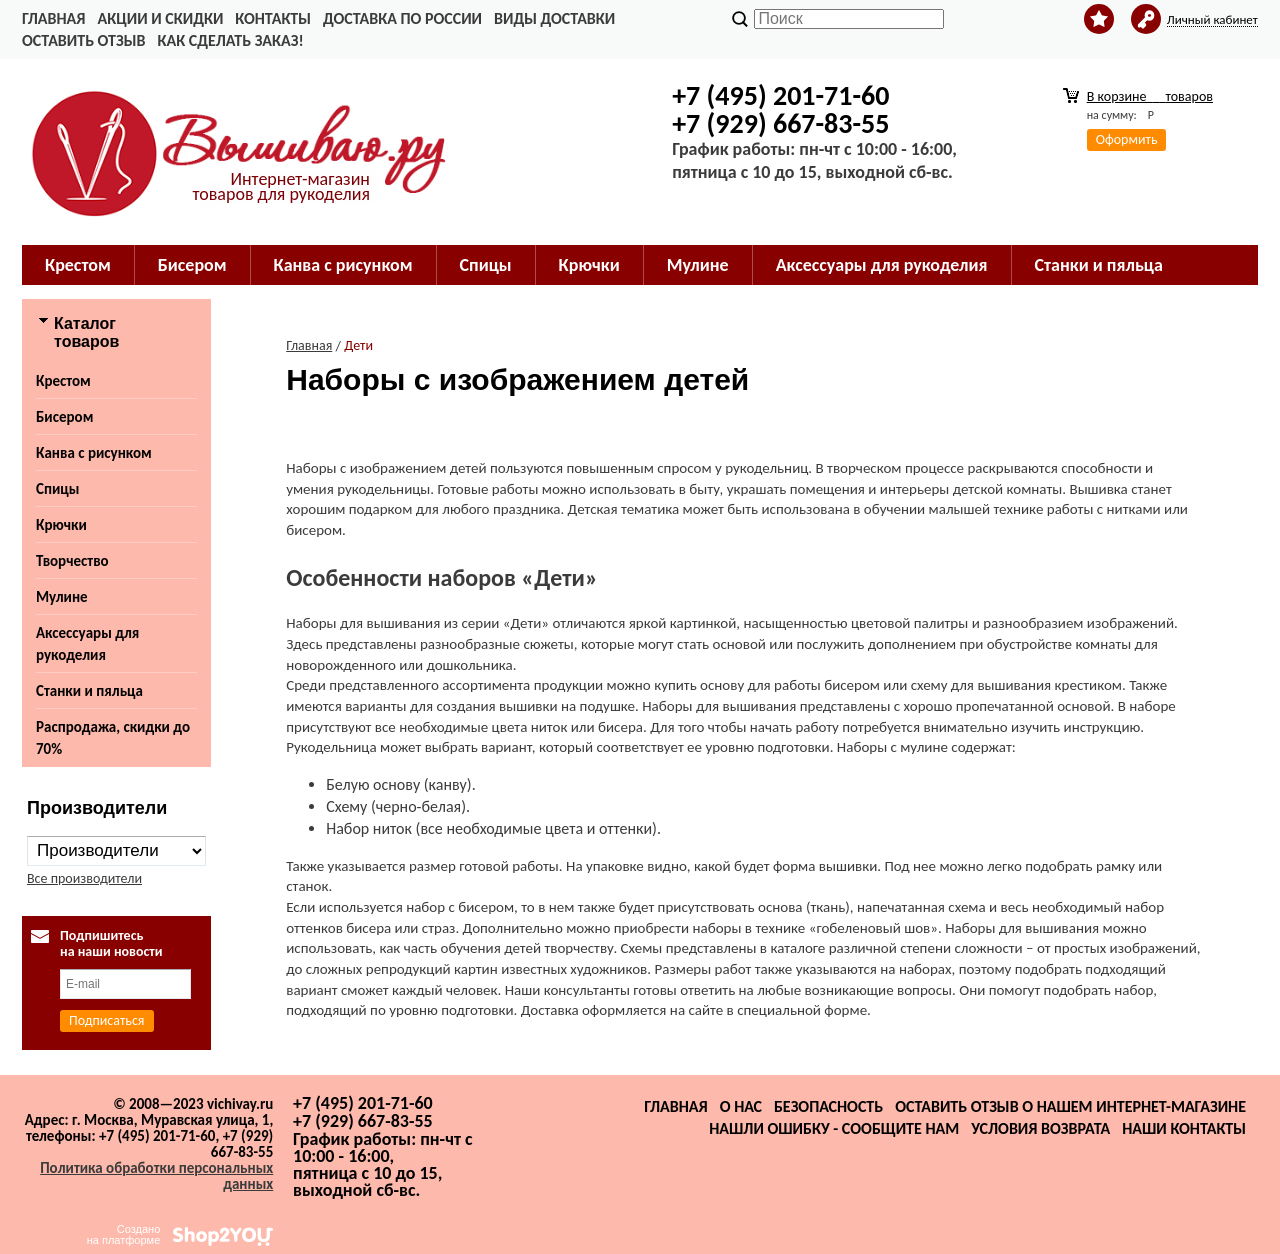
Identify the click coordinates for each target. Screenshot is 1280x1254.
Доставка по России (402, 18)
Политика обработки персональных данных (156, 1176)
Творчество (72, 561)
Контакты (273, 18)
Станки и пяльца (1099, 265)
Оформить (1127, 139)
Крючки (589, 265)
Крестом (78, 265)
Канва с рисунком (343, 265)
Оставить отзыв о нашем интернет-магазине (1070, 1106)
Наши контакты (1184, 1128)
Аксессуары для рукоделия (882, 265)
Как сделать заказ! (230, 40)
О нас (741, 1106)
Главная (53, 18)
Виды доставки (554, 18)
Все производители (84, 878)
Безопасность (828, 1106)
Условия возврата (1040, 1128)
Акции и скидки (160, 18)
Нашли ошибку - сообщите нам (834, 1128)
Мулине (698, 265)
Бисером (192, 265)
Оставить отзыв (83, 40)
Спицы (486, 265)
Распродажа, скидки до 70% (113, 738)
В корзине (1150, 96)
